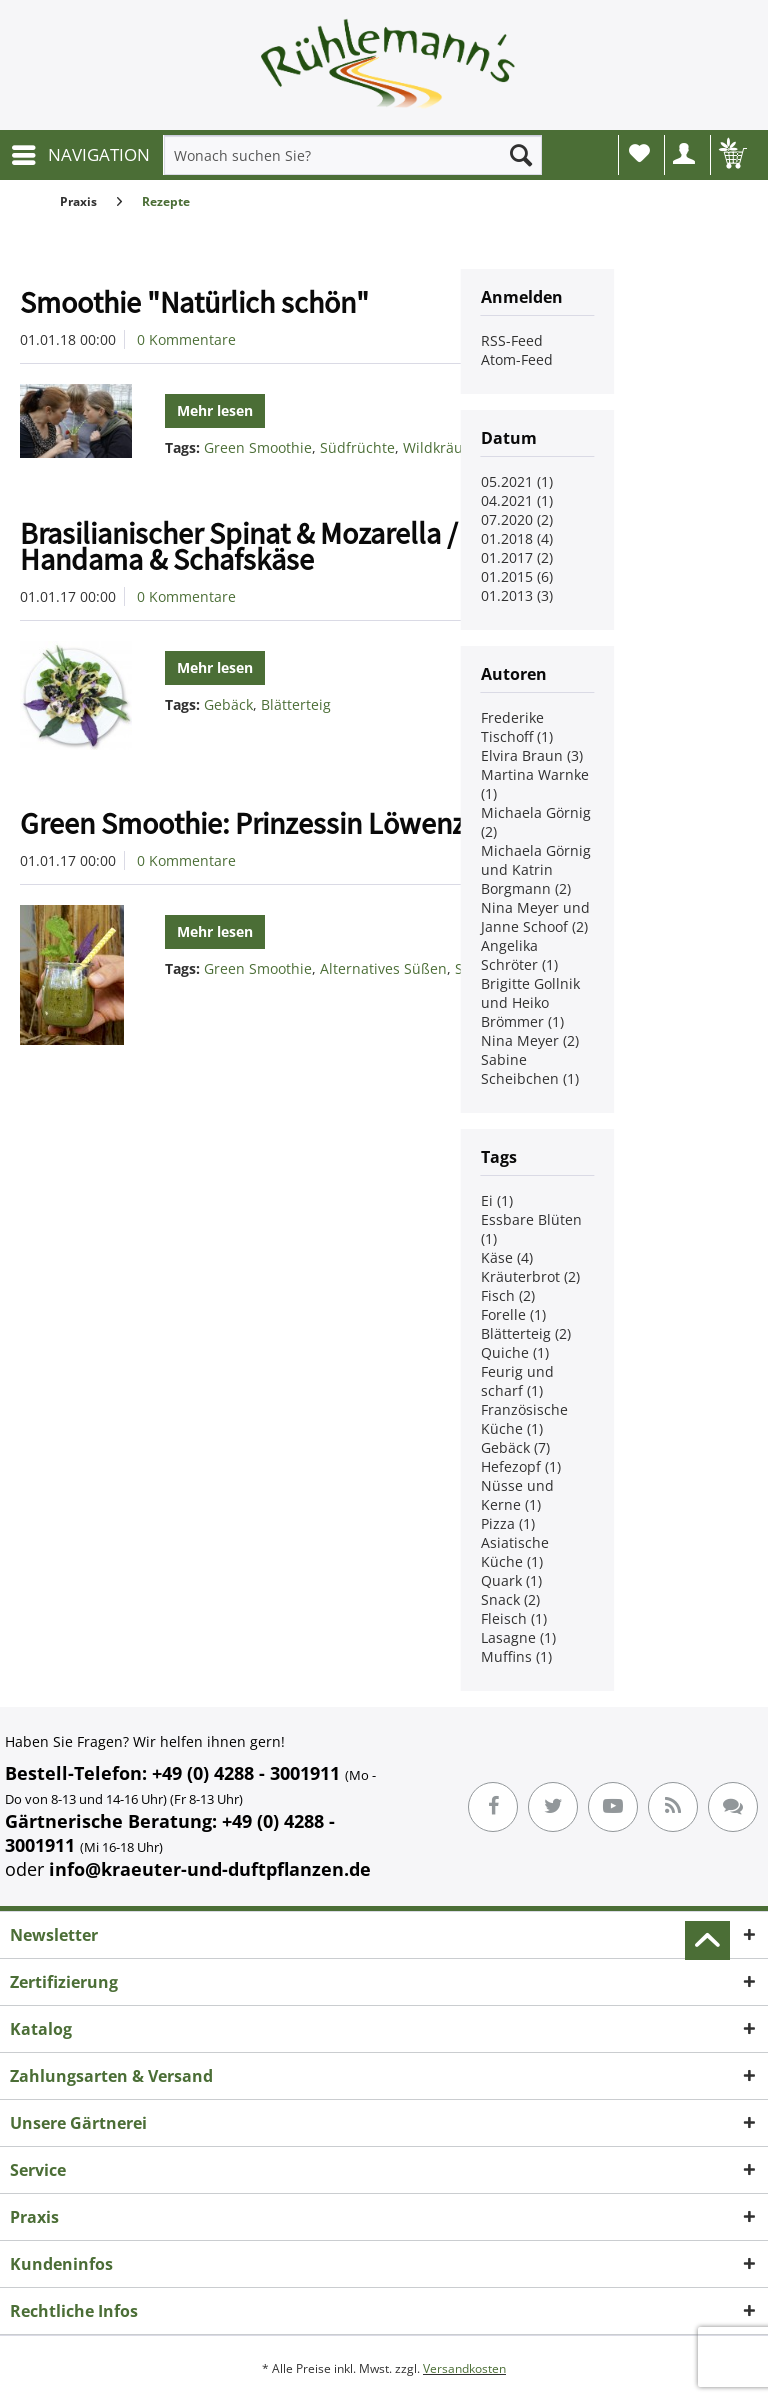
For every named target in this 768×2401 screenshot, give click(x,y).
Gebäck (228, 704)
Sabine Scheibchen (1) (530, 1069)
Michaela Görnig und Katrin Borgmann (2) (536, 869)
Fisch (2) (508, 1295)
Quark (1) (511, 1580)
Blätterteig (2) (526, 1333)
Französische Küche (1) (524, 1419)
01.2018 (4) (517, 538)
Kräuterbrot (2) (530, 1276)
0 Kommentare (186, 339)
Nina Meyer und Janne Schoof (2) (535, 917)
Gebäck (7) (515, 1447)
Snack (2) (510, 1599)
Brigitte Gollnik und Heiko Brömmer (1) (530, 1002)
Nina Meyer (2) (530, 1040)
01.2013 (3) (517, 595)
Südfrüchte (357, 447)
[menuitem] (80, 155)
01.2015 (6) (517, 576)
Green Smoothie (258, 447)
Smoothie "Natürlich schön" (194, 302)
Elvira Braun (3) (532, 755)
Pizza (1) (508, 1523)
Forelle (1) (513, 1314)
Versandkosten (464, 2368)
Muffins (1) (516, 1656)
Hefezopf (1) (521, 1466)
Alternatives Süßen (383, 968)
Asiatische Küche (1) (515, 1552)
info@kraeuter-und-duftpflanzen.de (210, 1869)
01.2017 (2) (517, 557)
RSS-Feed (512, 340)
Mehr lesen (215, 410)
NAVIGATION (81, 152)
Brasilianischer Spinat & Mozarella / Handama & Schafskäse (239, 546)
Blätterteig (296, 704)
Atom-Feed (517, 359)
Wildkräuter (442, 447)
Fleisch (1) (514, 1618)
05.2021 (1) (517, 481)
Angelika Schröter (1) (519, 955)
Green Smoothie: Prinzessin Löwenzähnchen (296, 823)
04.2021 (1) (517, 500)
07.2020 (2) (517, 519)
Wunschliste (639, 153)
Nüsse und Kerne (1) (517, 1495)
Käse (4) (507, 1257)
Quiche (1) (515, 1352)
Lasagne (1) (518, 1637)
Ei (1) (497, 1200)
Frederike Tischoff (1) (517, 727)
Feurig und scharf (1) (517, 1381)
